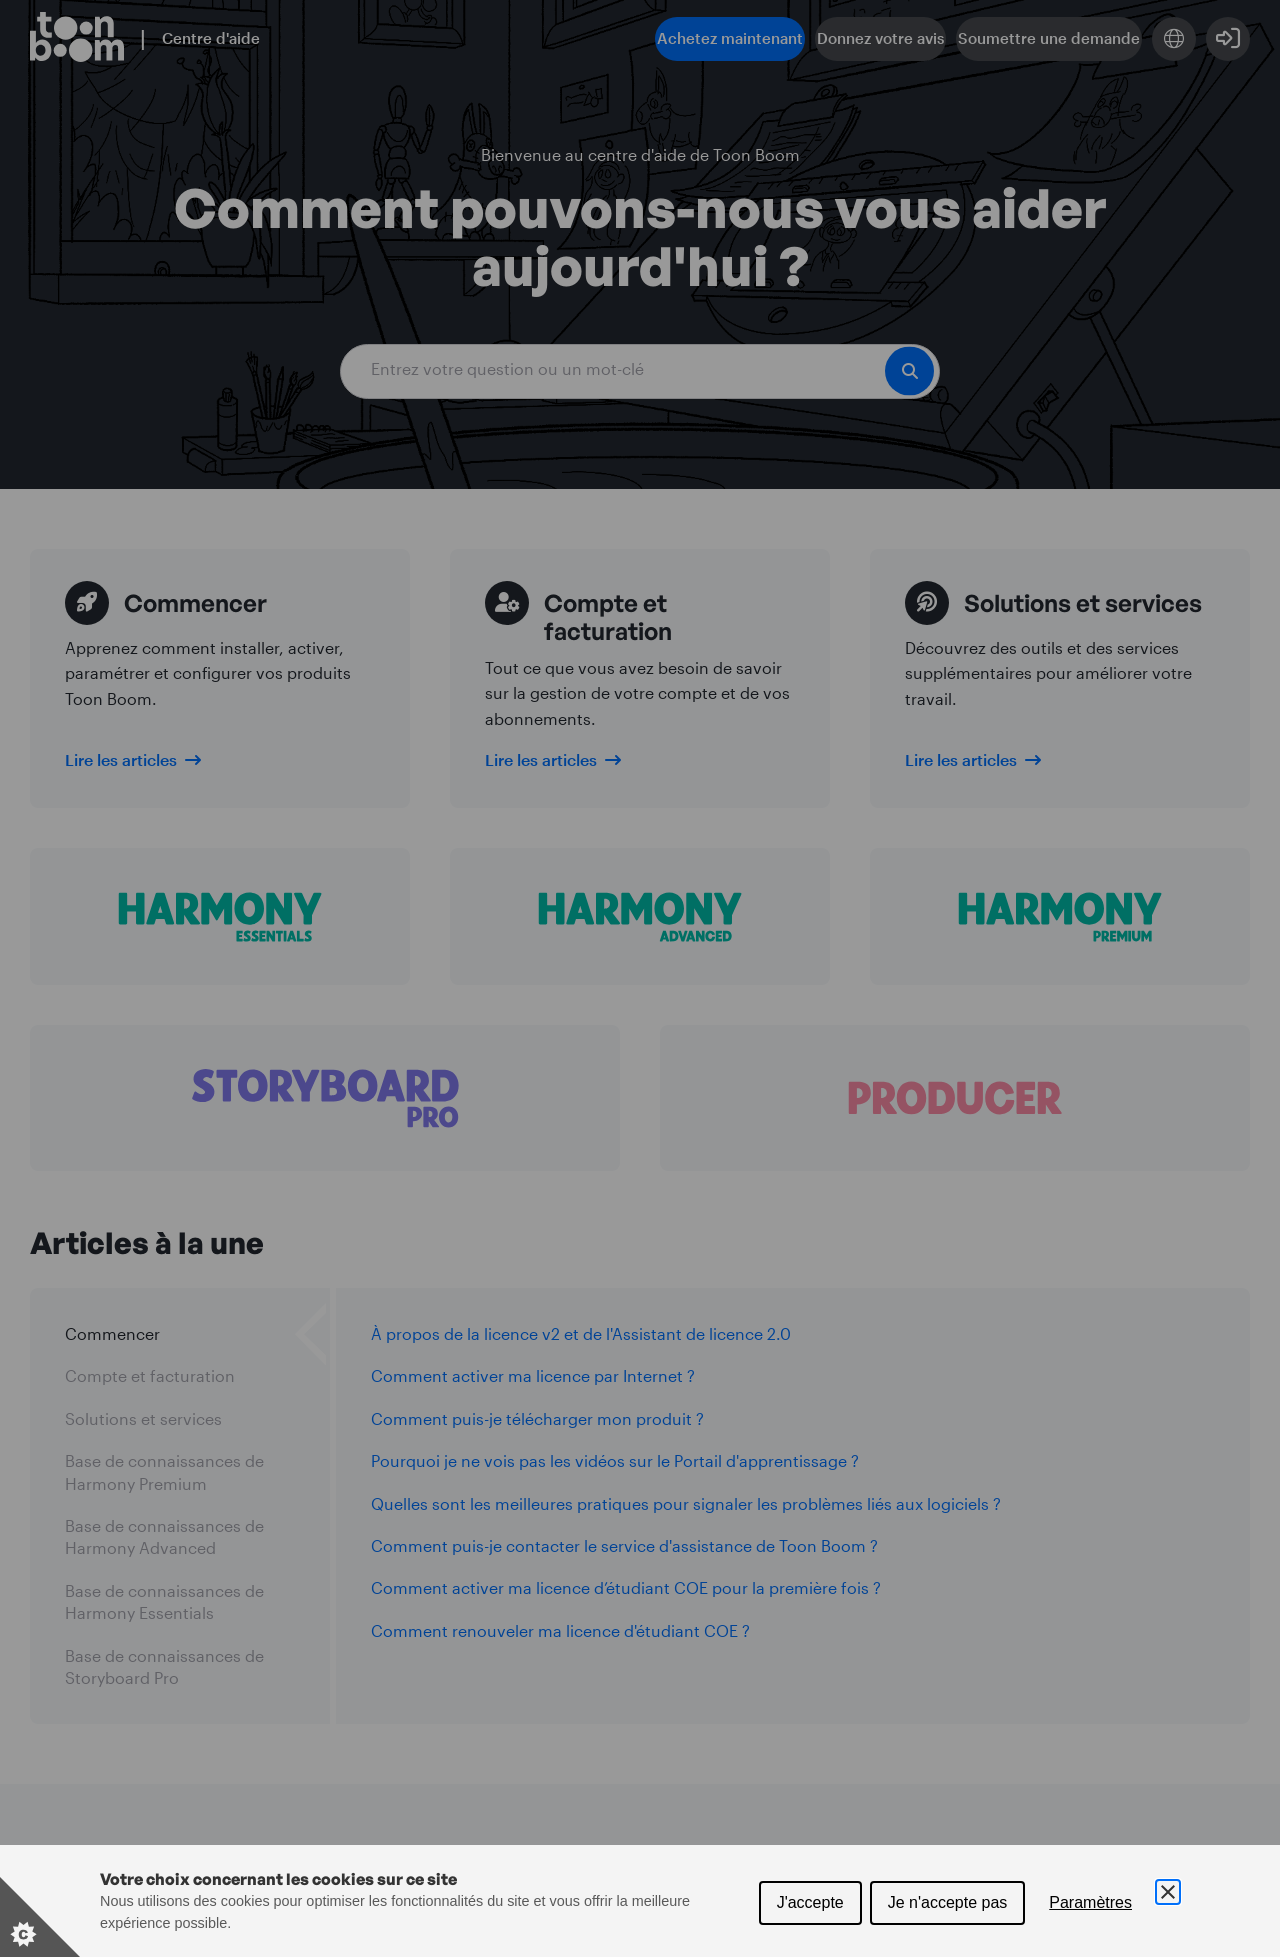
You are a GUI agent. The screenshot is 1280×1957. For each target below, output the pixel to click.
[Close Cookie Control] (1168, 1892)
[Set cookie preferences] (40, 1917)
